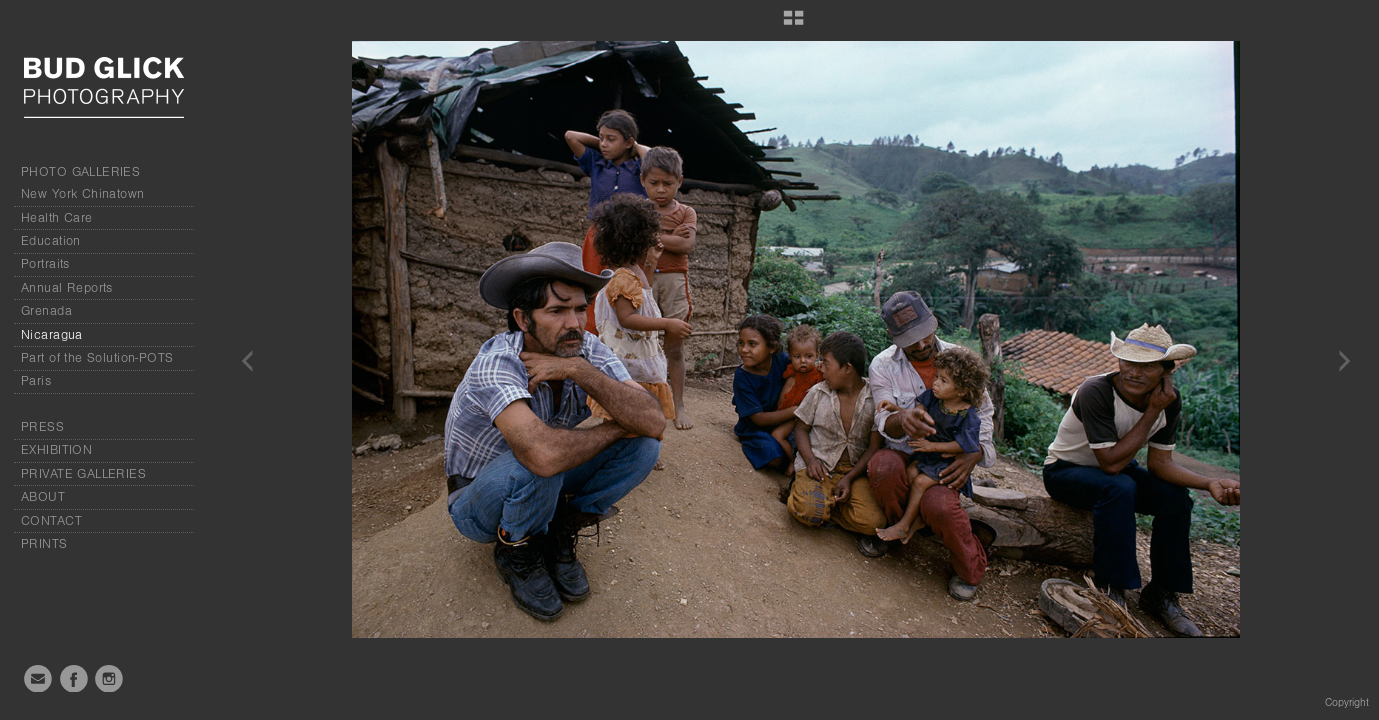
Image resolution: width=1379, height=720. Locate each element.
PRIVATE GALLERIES (83, 474)
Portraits (45, 264)
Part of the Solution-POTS (97, 358)
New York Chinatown (83, 194)
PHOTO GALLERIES (80, 172)
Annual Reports (67, 288)
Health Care (57, 218)
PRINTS (44, 544)
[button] (793, 25)
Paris (36, 381)
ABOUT (43, 497)
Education (51, 241)
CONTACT (51, 521)
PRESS (42, 427)
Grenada (46, 311)
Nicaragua (52, 335)
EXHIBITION (56, 450)
